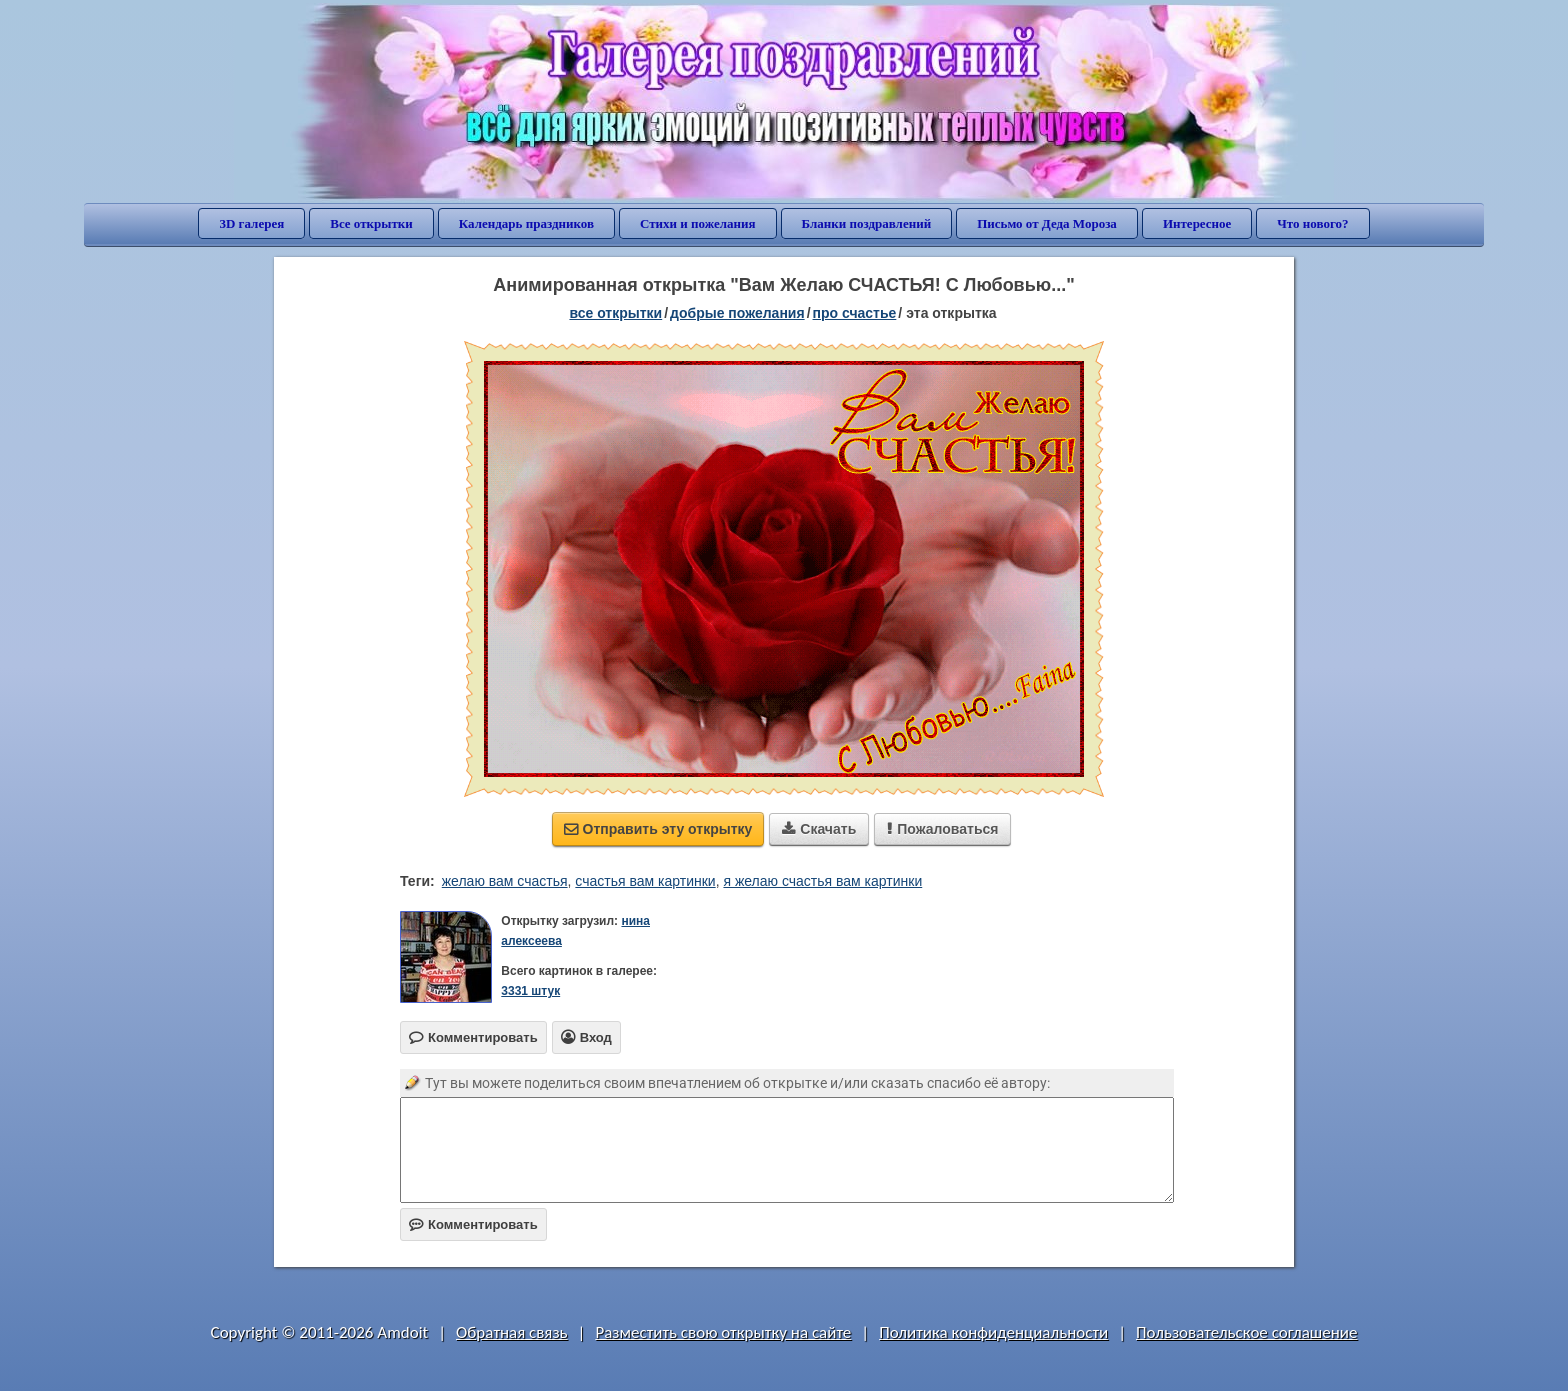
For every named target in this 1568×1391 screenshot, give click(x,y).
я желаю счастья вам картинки (822, 881)
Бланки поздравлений (867, 223)
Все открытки (371, 223)
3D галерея (251, 223)
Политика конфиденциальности (993, 1332)
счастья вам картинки (645, 881)
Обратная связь (512, 1332)
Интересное (1197, 223)
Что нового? (1312, 223)
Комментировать (473, 1224)
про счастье (855, 313)
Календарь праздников (526, 223)
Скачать (819, 829)
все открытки (615, 313)
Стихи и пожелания (698, 223)
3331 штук (530, 991)
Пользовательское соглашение (1246, 1332)
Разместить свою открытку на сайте (723, 1332)
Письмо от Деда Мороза (1047, 223)
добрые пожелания (737, 313)
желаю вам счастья (505, 881)
